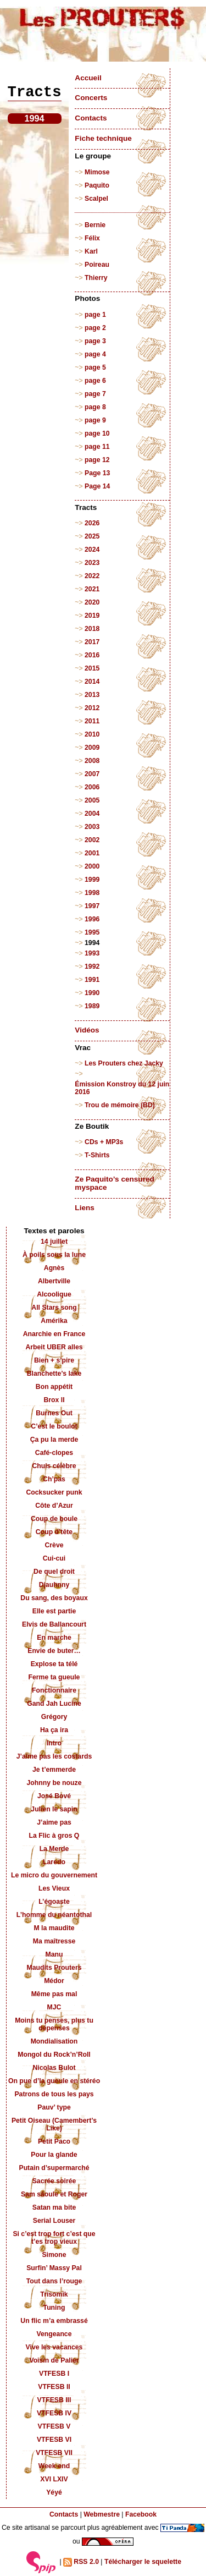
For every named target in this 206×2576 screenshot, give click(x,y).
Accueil (88, 78)
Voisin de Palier (54, 2360)
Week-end (54, 2466)
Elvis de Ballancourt (54, 1624)
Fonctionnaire (54, 1690)
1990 (92, 993)
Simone (54, 2255)
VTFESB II (54, 2387)
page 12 (97, 460)
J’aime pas (54, 1822)
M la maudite (54, 1928)
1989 (92, 1006)
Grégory (54, 1717)
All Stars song (53, 1307)
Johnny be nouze (54, 1783)
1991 (92, 980)
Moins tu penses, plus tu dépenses (54, 2024)
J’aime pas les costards (54, 1756)
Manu (54, 1954)
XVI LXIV (54, 2479)
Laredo (54, 1862)
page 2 (95, 328)
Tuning (54, 2307)
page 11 (97, 447)
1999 (92, 879)
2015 (92, 668)
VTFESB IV (54, 2413)
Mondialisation (54, 2041)
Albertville (54, 1281)
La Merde (54, 1849)
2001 (92, 853)
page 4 (95, 354)
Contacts (91, 118)
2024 (92, 549)
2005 (92, 800)
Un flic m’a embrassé (53, 2321)
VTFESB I (54, 2373)
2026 (92, 523)
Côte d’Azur (54, 1505)
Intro (54, 1743)
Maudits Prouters (54, 1967)
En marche (54, 1637)
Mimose (97, 172)
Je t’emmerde (54, 1769)
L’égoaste (53, 1901)
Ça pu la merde (54, 1439)
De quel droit (54, 1571)
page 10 (97, 433)
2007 (92, 774)
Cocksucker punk (54, 1492)
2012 (92, 708)
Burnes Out (54, 1413)
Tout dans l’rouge (54, 2281)
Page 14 (97, 486)
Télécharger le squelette (142, 2562)
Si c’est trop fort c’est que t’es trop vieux (54, 2237)
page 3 (95, 341)
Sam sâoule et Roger (54, 2194)
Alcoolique (54, 1294)
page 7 (95, 394)
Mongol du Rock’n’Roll (54, 2054)
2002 (92, 840)
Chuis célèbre (54, 1466)
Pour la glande (54, 2154)
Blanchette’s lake (54, 1373)
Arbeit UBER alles (53, 1347)
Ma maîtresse (54, 1941)
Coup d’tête (54, 1532)
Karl (91, 251)
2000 (92, 866)
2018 (92, 629)
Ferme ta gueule (54, 1677)
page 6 (95, 381)
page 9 (95, 420)
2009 (92, 747)
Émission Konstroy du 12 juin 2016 (122, 1088)
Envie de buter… (54, 1651)
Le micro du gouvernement (54, 1875)
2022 (92, 576)
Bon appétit (54, 1387)
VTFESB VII (54, 2453)
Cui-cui (54, 1558)
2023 (92, 563)
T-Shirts (97, 1155)
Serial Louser (54, 2221)
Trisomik (54, 2294)
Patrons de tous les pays (53, 2094)
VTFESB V (54, 2426)
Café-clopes (54, 1453)
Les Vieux (54, 1888)
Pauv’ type (54, 2107)
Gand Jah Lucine (54, 1703)
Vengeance (54, 2334)
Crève (53, 1545)
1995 (92, 932)
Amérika (54, 1321)
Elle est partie (54, 1611)
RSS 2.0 (81, 2562)
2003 (92, 827)
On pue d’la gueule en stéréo (54, 2081)
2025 (92, 536)
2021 (92, 589)
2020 (92, 602)
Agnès (54, 1268)
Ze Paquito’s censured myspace (114, 1183)
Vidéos (87, 1030)
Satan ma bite (54, 2207)
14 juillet (54, 1241)
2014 (92, 681)
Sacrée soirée (54, 2181)
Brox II (53, 1400)
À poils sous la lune (54, 1255)
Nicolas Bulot (53, 2068)
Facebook (141, 2514)
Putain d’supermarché (54, 2168)
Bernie (95, 225)
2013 (92, 695)
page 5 (95, 367)
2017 (92, 642)
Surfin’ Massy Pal (54, 2268)
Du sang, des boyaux (53, 1598)
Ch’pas (54, 1479)
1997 (92, 906)
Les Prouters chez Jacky (124, 1063)
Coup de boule (54, 1519)
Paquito (97, 185)
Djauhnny (54, 1585)
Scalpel (96, 198)
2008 (92, 761)
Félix (92, 238)
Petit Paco (54, 2141)
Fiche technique (103, 138)
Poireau (97, 264)
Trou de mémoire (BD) (120, 1105)
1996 (92, 919)
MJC (54, 2007)
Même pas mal (54, 1994)
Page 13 (97, 473)
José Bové (54, 1796)
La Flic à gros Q (54, 1835)
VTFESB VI (54, 2439)
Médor (54, 1981)
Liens (84, 1208)
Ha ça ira (54, 1730)
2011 (92, 721)
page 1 (95, 314)
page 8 (95, 407)
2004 (92, 813)
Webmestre (101, 2514)
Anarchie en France (54, 1334)
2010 (92, 734)
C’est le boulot (54, 1426)
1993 (92, 953)
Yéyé (54, 2492)
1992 (92, 966)
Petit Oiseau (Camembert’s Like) (54, 2124)
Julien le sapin (54, 1809)
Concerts (91, 98)
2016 (92, 655)
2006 (92, 787)
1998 (92, 893)
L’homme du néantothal (54, 1915)
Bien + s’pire (54, 1360)
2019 (92, 615)
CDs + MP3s (104, 1142)
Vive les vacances (54, 2347)
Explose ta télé (54, 1664)
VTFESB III (54, 2400)
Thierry (96, 278)
